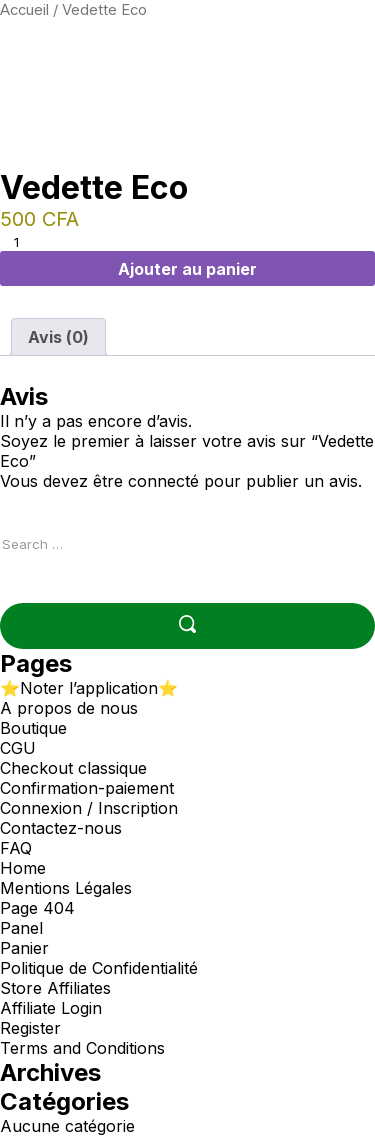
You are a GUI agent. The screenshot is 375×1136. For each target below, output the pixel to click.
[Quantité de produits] (24, 242)
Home (23, 868)
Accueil (24, 10)
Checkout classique (73, 768)
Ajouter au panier (187, 269)
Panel (21, 928)
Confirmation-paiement (87, 788)
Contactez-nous (61, 828)
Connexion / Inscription (89, 808)
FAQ (16, 848)
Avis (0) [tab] (58, 337)
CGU (18, 748)
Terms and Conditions (82, 1048)
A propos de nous (69, 708)
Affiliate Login (51, 1008)
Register (30, 1028)
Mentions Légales (66, 888)
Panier (24, 948)
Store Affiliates (55, 988)
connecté (163, 481)
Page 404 (37, 908)
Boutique (33, 728)
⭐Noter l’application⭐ (89, 688)
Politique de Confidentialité (99, 968)
